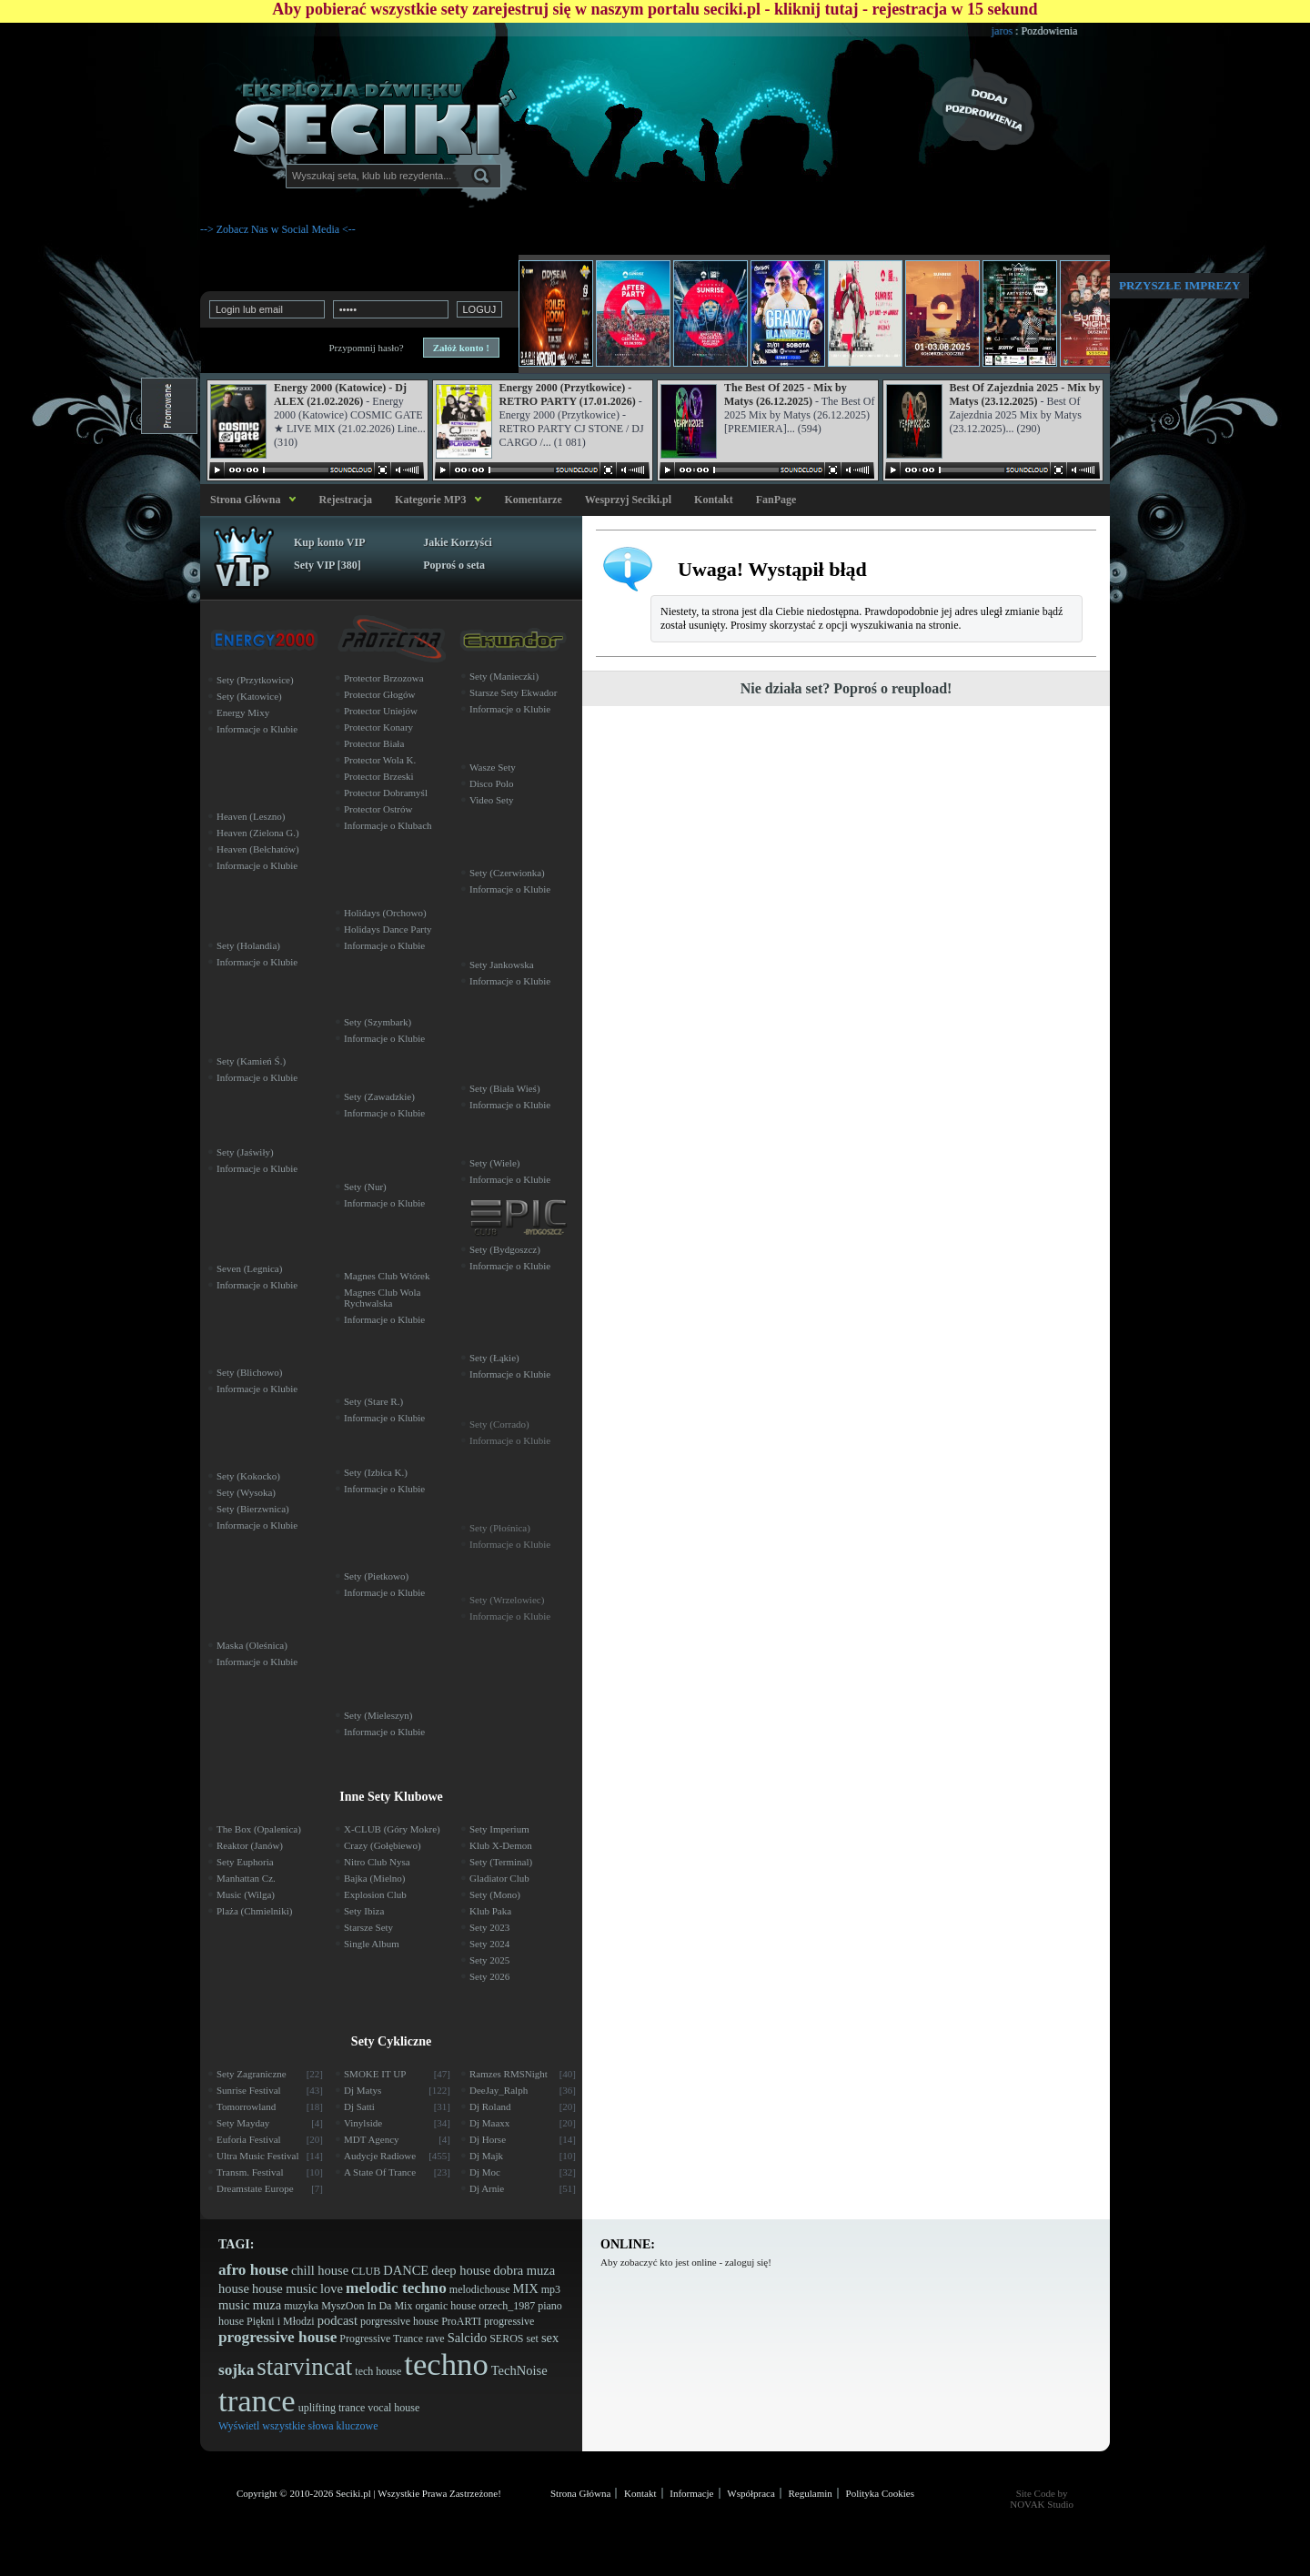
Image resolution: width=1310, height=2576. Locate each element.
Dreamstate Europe (270, 2188)
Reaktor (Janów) (250, 1845)
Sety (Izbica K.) (376, 1472)
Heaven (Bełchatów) (258, 849)
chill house (319, 2270)
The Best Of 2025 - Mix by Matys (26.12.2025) (785, 394)
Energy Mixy (243, 712)
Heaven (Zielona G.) (258, 832)
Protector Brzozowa (384, 677)
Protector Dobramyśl (386, 792)
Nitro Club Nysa (377, 1861)
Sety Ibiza (364, 1910)
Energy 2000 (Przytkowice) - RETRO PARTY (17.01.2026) (567, 394)
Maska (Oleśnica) (252, 1645)
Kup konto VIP (329, 542)
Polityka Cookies (880, 2493)
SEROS (506, 2338)
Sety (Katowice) (249, 696)
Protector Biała (374, 743)
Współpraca (751, 2493)
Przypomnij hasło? (365, 347)
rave (435, 2338)
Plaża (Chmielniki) (254, 1910)
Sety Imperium (499, 1828)
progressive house (277, 2337)
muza (267, 2305)
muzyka (301, 2305)
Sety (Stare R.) (373, 1401)
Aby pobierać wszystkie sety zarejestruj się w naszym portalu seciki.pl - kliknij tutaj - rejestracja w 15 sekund (654, 9)
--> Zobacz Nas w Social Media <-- (278, 229)
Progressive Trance (381, 2338)
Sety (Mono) (494, 1894)
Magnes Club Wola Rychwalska (382, 1297)
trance (257, 2401)
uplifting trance (332, 2407)
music (234, 2305)
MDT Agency (397, 2139)
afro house (253, 2269)
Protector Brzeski (379, 776)
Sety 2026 (489, 1976)
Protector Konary (378, 727)
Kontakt (713, 499)
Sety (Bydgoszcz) (504, 1249)
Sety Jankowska (501, 964)
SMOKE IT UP (397, 2073)
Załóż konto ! (461, 347)
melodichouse (479, 2289)
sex (550, 2337)
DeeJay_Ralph (522, 2090)
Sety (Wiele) (494, 1162)
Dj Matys (397, 2090)
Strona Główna (242, 499)
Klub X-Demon (500, 1845)
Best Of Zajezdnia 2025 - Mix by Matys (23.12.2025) (1025, 394)
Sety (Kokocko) (248, 1475)
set (533, 2338)
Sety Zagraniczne (270, 2073)
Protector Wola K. (380, 759)
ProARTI (461, 2321)
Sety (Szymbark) (377, 1021)
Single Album (371, 1943)
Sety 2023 (489, 1927)
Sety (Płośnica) (499, 1527)
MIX (525, 2288)
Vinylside (397, 2122)
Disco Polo (491, 783)
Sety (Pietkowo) (376, 1576)
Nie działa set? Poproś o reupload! (846, 688)
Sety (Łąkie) (494, 1357)
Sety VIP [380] (327, 565)
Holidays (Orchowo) (385, 912)
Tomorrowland (270, 2106)
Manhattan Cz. (246, 1878)
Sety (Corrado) (499, 1424)
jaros (1029, 31)
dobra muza (524, 2270)
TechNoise (519, 2370)
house (233, 2288)
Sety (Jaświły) (245, 1152)
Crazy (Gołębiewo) (382, 1845)
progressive (509, 2321)
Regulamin (810, 2493)
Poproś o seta (454, 565)
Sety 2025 (489, 1960)
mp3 (550, 2289)
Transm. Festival (270, 2172)
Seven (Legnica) (249, 1268)
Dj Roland (522, 2106)
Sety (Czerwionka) (507, 872)
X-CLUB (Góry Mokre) (392, 1828)
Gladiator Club (499, 1878)
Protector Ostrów (378, 808)
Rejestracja (345, 499)
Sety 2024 (489, 1943)
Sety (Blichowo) (249, 1372)
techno (446, 2364)
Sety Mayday (270, 2122)
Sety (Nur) (365, 1186)
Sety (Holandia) (248, 945)
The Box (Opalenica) (259, 1828)
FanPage (776, 499)
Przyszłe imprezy (1179, 285)
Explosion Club (375, 1894)
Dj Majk (522, 2155)
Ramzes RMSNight (522, 2073)
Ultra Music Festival (270, 2155)
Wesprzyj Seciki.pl (628, 499)
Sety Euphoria (245, 1861)
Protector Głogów (380, 694)
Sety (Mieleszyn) (378, 1715)
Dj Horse (522, 2139)
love (331, 2288)
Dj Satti (397, 2106)
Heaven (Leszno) (251, 816)
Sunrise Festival (270, 2090)
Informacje (691, 2493)
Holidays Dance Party (388, 929)
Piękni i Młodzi (281, 2321)
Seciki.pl (353, 2493)
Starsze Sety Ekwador (513, 692)
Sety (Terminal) (500, 1861)
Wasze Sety (492, 767)
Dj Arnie (522, 2188)
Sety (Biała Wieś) (504, 1088)
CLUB (365, 2271)
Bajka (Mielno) (375, 1878)
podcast (337, 2320)
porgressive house (399, 2321)
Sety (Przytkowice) (255, 679)
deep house (460, 2270)
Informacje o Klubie (257, 728)
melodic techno (396, 2288)
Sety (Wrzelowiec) (506, 1599)
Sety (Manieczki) (504, 676)
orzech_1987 (507, 2305)
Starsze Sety (368, 1927)
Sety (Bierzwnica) (253, 1508)
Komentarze (532, 499)
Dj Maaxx (522, 2122)
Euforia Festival (270, 2139)
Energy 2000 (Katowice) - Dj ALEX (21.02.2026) (340, 394)
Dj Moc (522, 2172)
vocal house (393, 2407)
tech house (378, 2371)
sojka (236, 2370)
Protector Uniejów (381, 710)
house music (284, 2288)
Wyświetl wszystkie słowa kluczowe (298, 2425)
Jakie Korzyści (457, 542)
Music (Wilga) (246, 1894)
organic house (445, 2305)
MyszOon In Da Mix (366, 2305)
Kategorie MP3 (430, 499)
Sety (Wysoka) (246, 1492)
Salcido (468, 2337)
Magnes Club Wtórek (387, 1275)
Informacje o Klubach (388, 825)
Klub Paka (490, 1910)
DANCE (405, 2270)
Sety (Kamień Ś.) (251, 1061)
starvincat (304, 2366)
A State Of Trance (397, 2172)
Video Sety (491, 799)
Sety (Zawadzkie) (379, 1096)
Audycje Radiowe (397, 2155)
